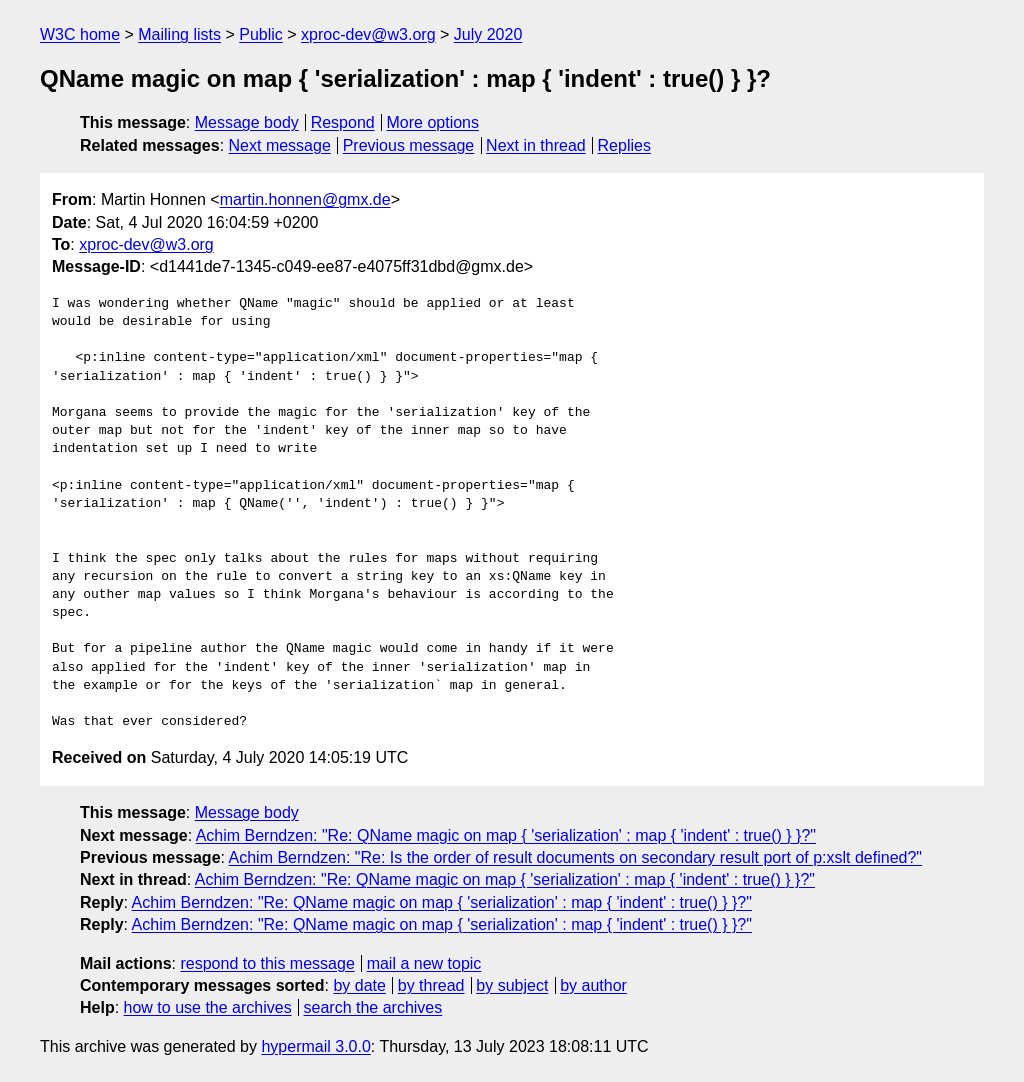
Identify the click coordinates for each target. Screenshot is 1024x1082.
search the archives (373, 1007)
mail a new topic (424, 963)
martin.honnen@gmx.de (305, 199)
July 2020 (488, 34)
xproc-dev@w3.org (368, 34)
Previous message (409, 145)
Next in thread (536, 145)
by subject (512, 985)
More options (433, 122)
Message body (247, 122)
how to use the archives (208, 1007)
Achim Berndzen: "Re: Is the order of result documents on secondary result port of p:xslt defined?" (576, 857)
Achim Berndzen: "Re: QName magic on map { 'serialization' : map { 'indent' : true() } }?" (506, 835)
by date (359, 985)
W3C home (80, 34)
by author (593, 985)
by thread (431, 985)
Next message (280, 145)
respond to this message (267, 963)
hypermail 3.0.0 (315, 1046)
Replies (624, 145)
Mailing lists (179, 34)
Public (261, 34)
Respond (343, 122)
